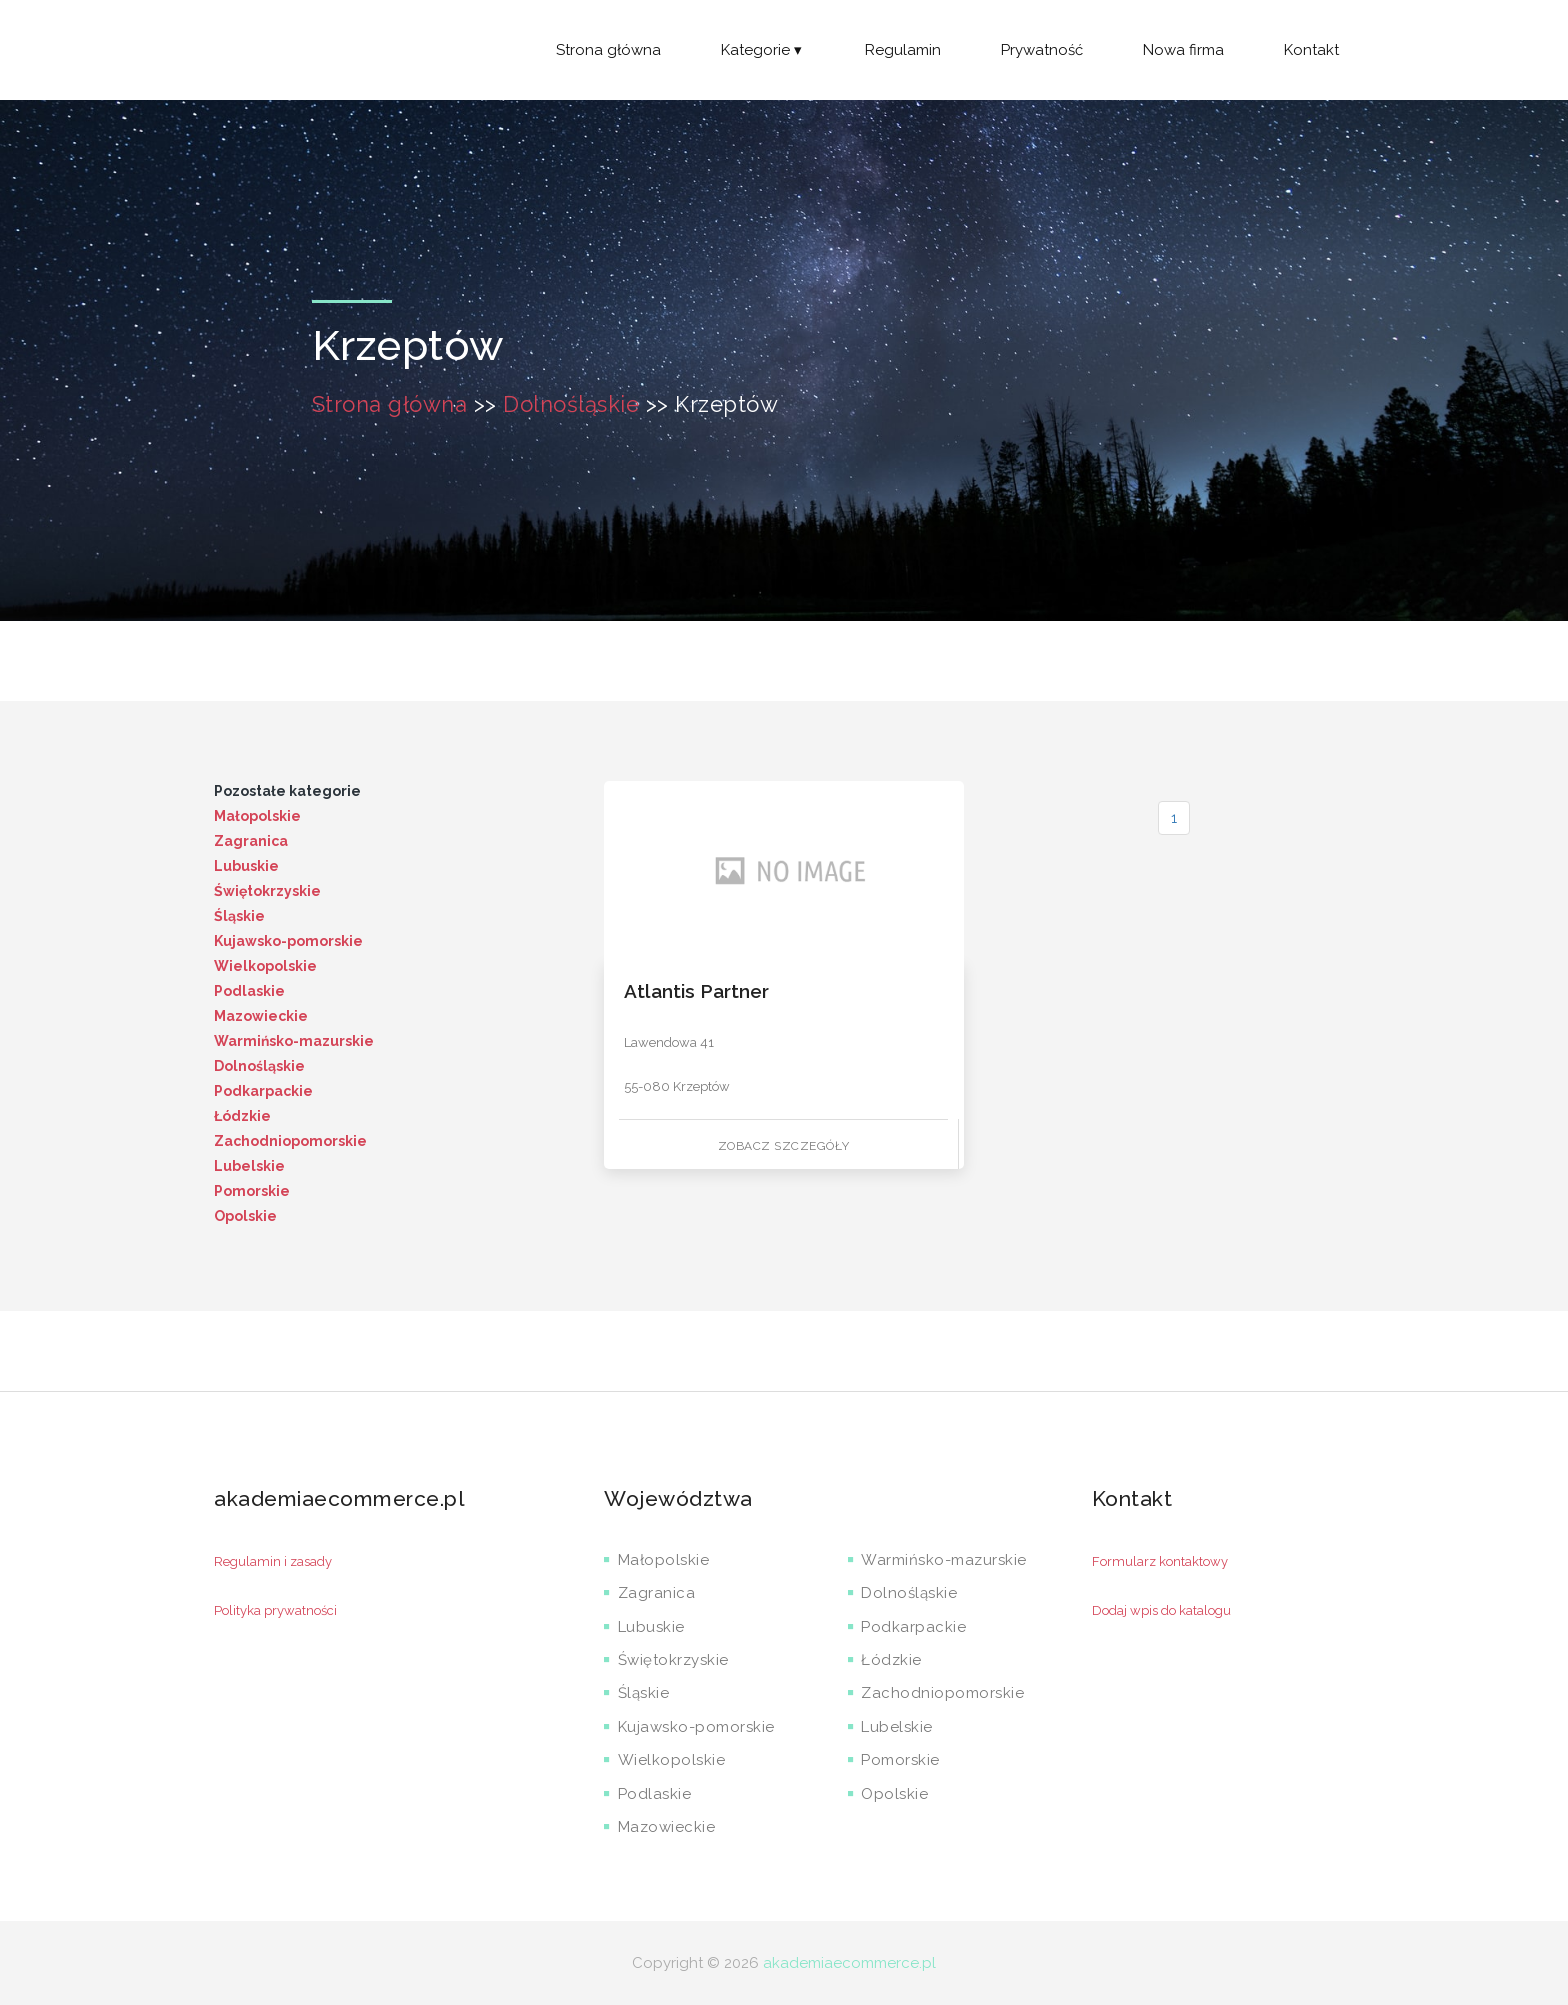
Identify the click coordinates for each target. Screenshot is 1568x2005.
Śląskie (239, 916)
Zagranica (251, 841)
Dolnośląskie (571, 404)
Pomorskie (252, 1191)
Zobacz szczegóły (784, 1146)
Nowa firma (1183, 50)
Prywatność (1042, 50)
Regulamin (903, 50)
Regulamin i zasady (273, 1561)
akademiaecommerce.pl (849, 1963)
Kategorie (763, 50)
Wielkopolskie (265, 966)
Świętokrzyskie (267, 891)
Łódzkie (242, 1116)
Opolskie (245, 1216)
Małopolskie (257, 816)
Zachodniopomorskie (290, 1141)
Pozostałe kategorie (287, 791)
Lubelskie (249, 1166)
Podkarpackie (263, 1091)
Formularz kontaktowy (1160, 1561)
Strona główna (608, 50)
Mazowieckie (261, 1016)
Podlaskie (249, 991)
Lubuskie (246, 866)
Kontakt (1311, 50)
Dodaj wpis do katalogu (1161, 1610)
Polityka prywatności (275, 1610)
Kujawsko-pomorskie (288, 941)
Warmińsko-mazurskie (294, 1041)
